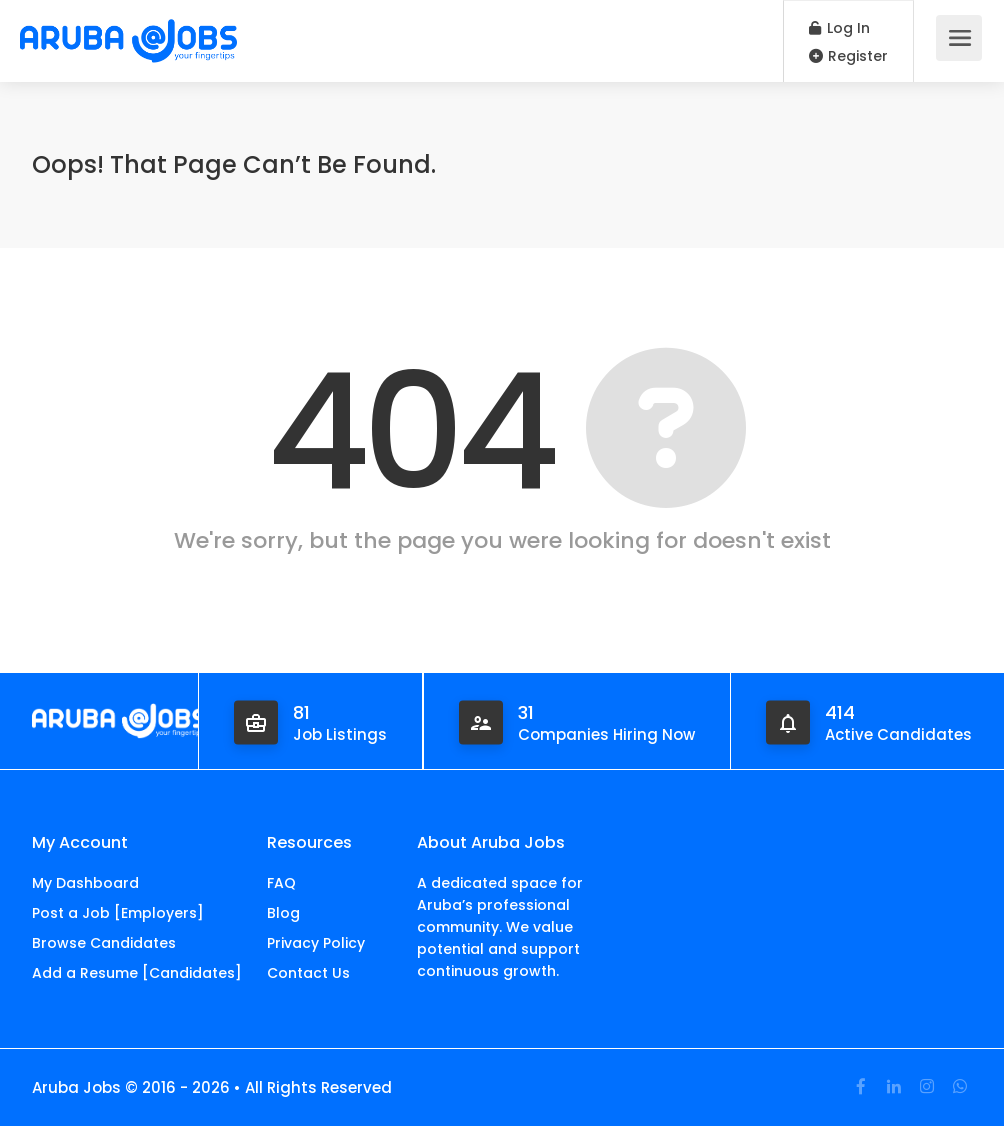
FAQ (281, 883)
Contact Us (308, 973)
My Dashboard (85, 883)
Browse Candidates (104, 943)
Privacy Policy (316, 943)
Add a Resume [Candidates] (137, 973)
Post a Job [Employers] (118, 913)
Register (848, 56)
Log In (839, 28)
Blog (283, 913)
